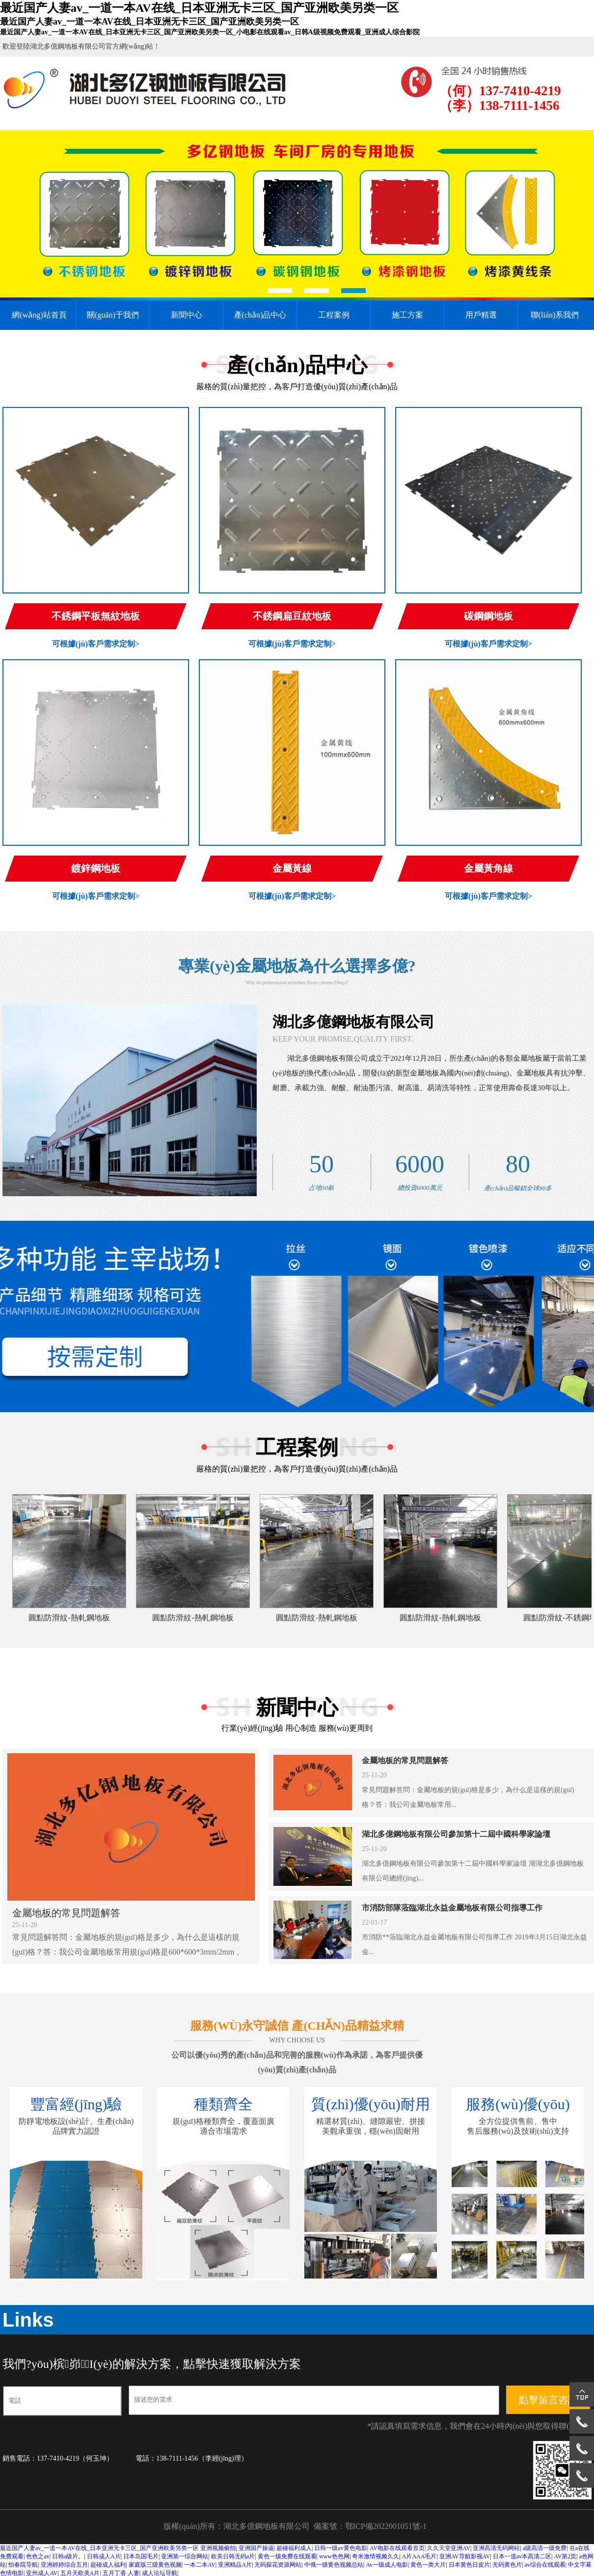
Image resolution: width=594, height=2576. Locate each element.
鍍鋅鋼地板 (95, 868)
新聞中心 (186, 315)
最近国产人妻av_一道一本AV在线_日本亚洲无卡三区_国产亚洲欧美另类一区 (99, 2548)
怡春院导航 (23, 2564)
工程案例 (334, 315)
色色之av (37, 2556)
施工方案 (407, 315)
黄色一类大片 (428, 2564)
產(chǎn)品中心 (260, 315)
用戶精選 (481, 315)
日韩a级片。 (68, 2556)
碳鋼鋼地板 (488, 616)
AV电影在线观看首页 (397, 2548)
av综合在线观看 (545, 2564)
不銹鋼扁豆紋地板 (292, 616)
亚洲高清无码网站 (496, 2548)
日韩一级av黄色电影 (340, 2548)
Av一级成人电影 (387, 2564)
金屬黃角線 (488, 868)
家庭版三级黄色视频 (155, 2564)
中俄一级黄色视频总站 (333, 2564)
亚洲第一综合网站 (184, 2556)
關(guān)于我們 (113, 315)
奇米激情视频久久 (375, 2556)
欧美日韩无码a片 (233, 2556)
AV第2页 (565, 2556)
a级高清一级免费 (545, 2548)
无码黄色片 (507, 2564)
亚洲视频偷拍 (218, 2548)
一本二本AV (200, 2564)
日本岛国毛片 (141, 2556)
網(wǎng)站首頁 (39, 315)
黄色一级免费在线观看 (287, 2556)
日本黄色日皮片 (469, 2564)
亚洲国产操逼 (256, 2548)
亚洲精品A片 (235, 2564)
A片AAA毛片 (419, 2556)
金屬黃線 (292, 868)
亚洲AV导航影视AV (464, 2556)
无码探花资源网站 (277, 2564)
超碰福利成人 (294, 2548)
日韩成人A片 (104, 2556)
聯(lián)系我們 (555, 315)
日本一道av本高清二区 (522, 2556)
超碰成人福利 (108, 2564)
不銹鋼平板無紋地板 (96, 616)
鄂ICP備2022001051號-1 (386, 2526)
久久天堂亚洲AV (448, 2548)
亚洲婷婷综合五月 (64, 2564)
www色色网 (334, 2556)
